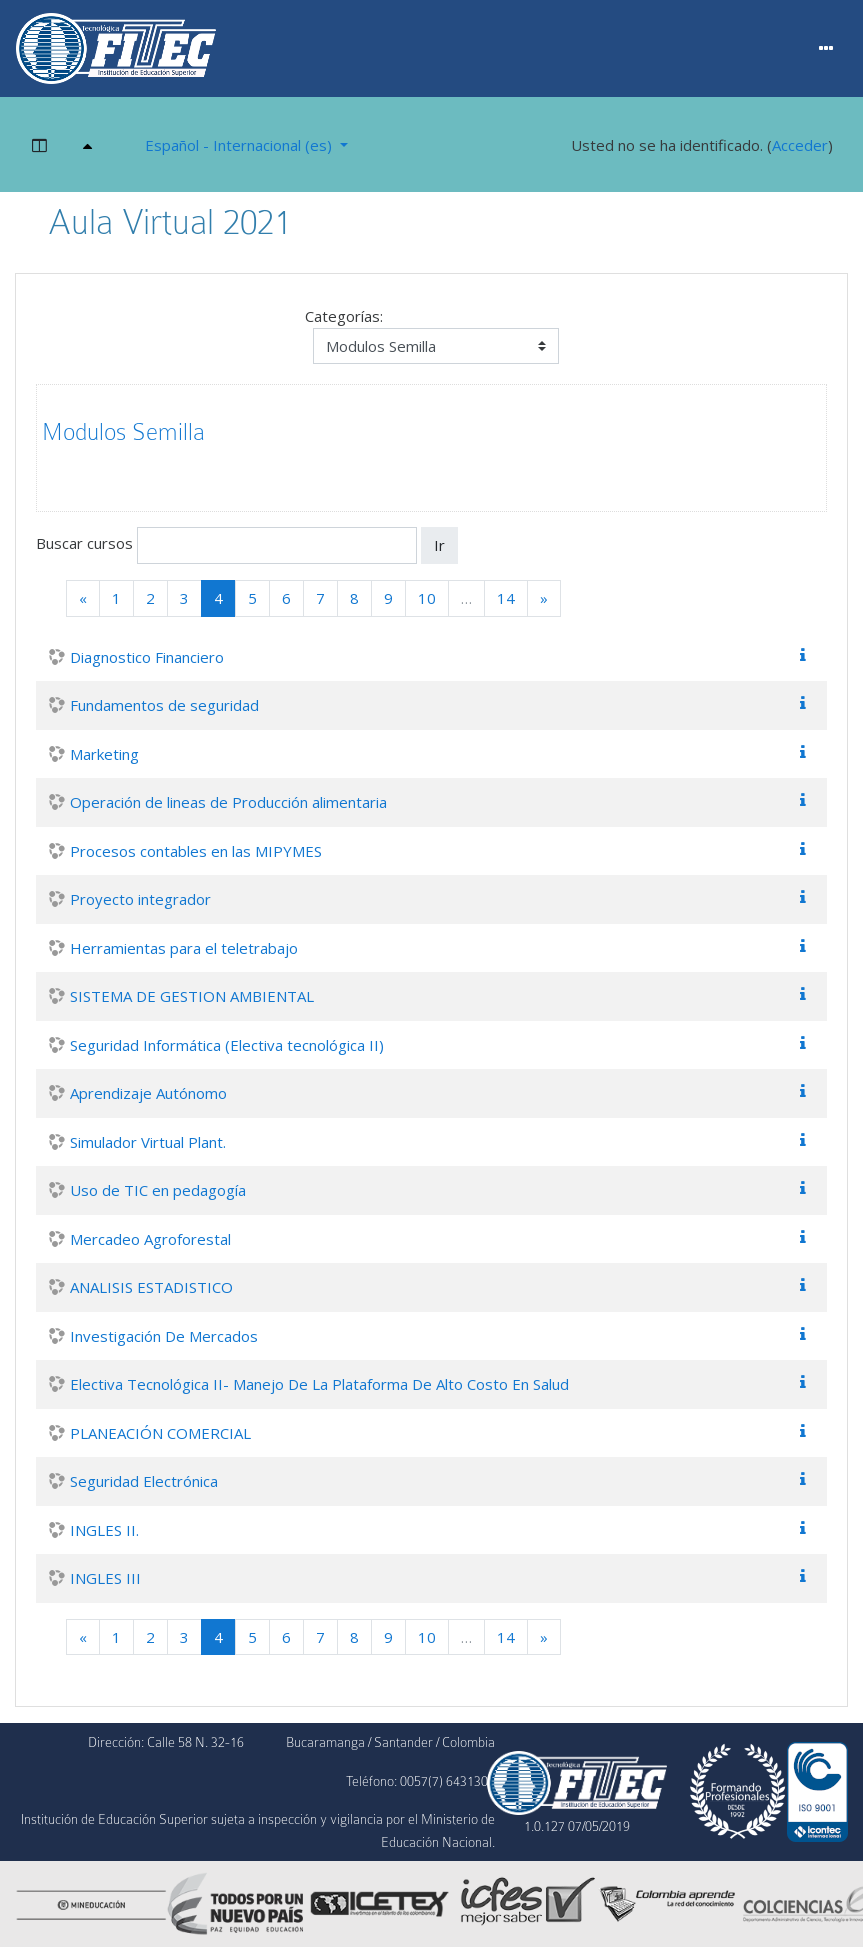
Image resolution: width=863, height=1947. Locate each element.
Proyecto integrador (140, 899)
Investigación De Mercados (164, 1336)
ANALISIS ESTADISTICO (151, 1287)
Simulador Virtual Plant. (148, 1142)
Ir (439, 545)
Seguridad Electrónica (144, 1481)
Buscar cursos (84, 544)
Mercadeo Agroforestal (150, 1239)
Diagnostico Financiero (147, 657)
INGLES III (105, 1578)
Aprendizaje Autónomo (148, 1093)
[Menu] (826, 49)
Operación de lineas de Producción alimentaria (228, 802)
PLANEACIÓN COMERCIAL (160, 1433)
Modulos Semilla (123, 432)
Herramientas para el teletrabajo (184, 948)
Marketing (104, 754)
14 (506, 598)
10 (427, 598)
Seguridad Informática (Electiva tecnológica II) (227, 1045)
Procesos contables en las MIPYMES (196, 851)
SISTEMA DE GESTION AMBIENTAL (192, 996)
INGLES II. (104, 1530)
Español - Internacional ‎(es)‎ (240, 145)
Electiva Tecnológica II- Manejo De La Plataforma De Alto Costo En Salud (319, 1384)
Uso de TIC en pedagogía (158, 1190)
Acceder (800, 145)
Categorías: (344, 316)
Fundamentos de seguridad (164, 705)
